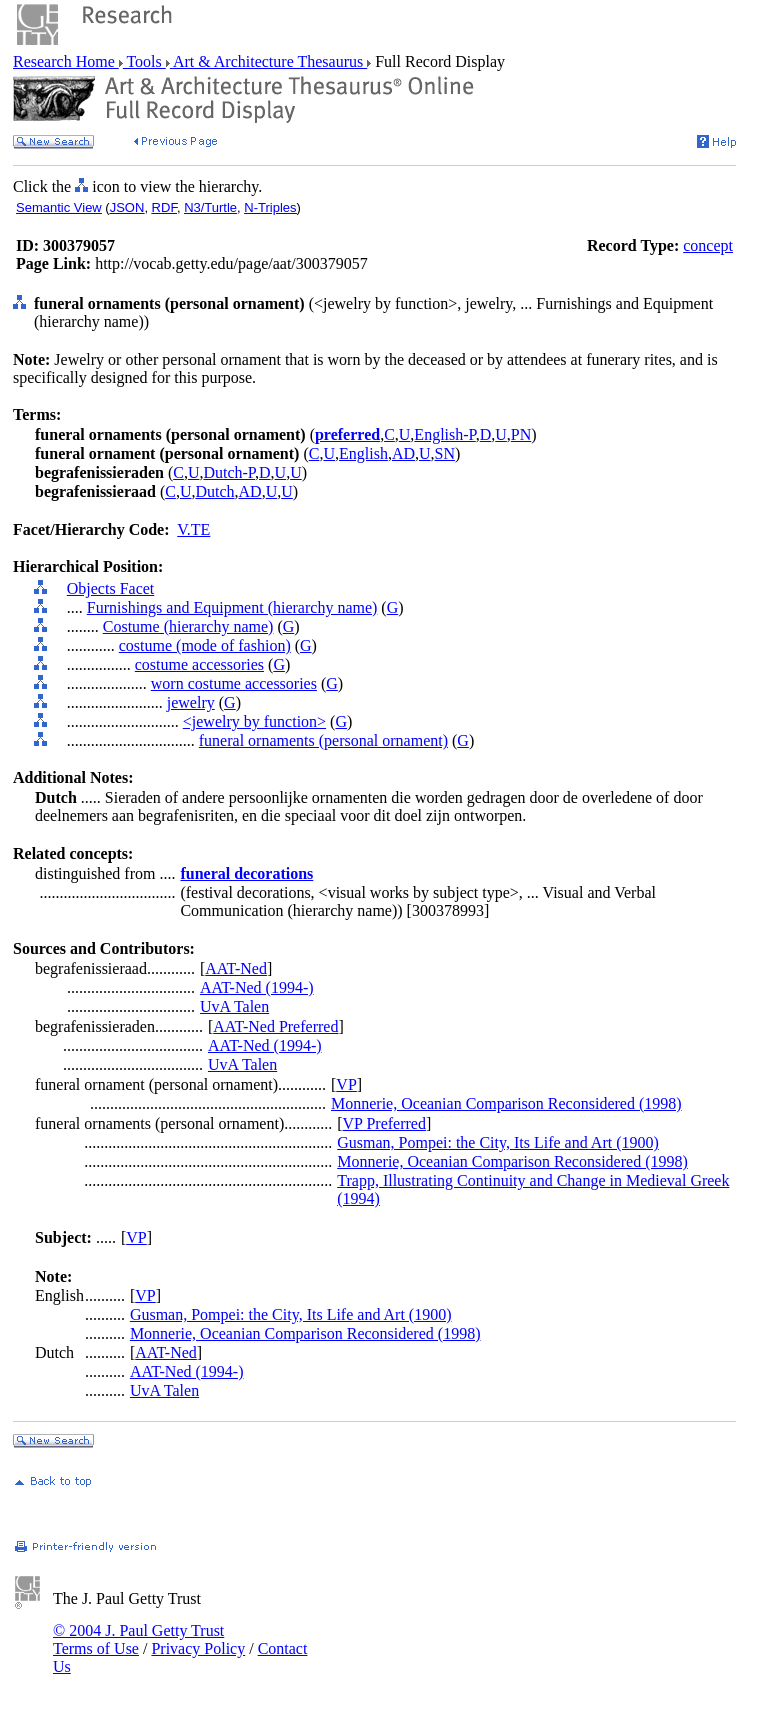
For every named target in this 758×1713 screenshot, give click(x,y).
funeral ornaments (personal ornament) (323, 740)
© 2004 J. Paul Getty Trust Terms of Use (138, 1639)
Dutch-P (229, 472)
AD (403, 453)
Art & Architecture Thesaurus (268, 61)
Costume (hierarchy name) (188, 626)
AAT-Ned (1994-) (257, 987)
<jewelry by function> (254, 721)
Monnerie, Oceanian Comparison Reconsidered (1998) (506, 1103)
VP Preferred (384, 1123)
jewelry (191, 702)
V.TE (193, 529)
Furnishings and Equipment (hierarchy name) (232, 607)
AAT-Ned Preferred (275, 1026)
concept (708, 245)
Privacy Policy (198, 1648)
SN (445, 453)
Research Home (66, 61)
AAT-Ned (236, 968)
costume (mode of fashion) (205, 645)
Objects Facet (111, 588)
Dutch (214, 491)
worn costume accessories (234, 683)
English (363, 453)
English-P (444, 434)
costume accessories (199, 664)
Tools (144, 61)
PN (521, 434)
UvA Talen (234, 1006)
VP (346, 1084)
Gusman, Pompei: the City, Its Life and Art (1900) (498, 1142)
